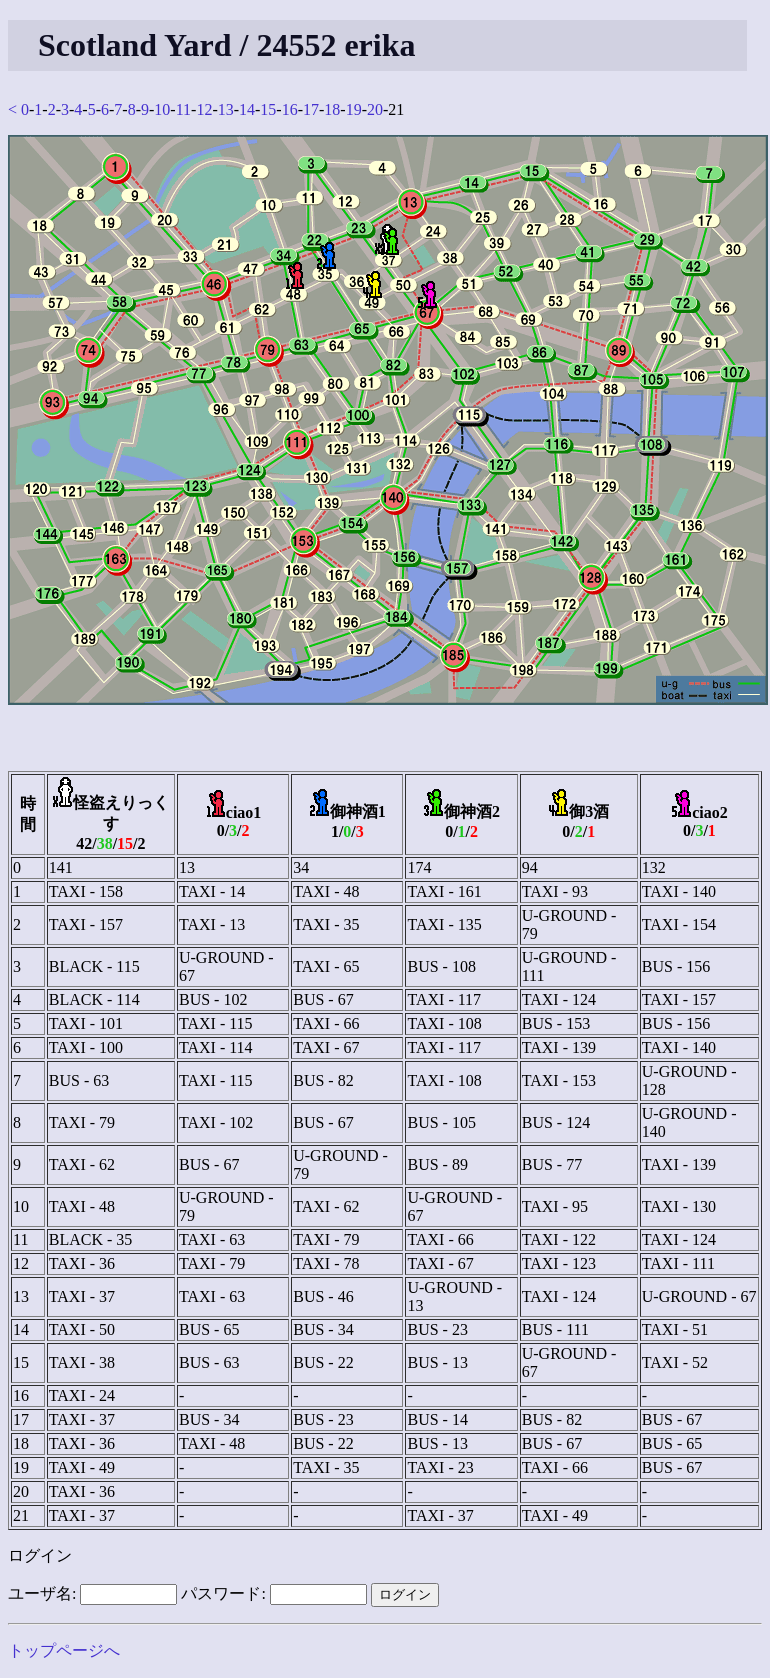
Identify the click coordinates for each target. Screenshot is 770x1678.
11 (183, 109)
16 (290, 109)
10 (162, 109)
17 (311, 109)
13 (226, 109)
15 (268, 109)
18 (332, 109)
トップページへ (64, 1650)
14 (247, 109)
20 (375, 109)
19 (354, 109)
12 (204, 109)
